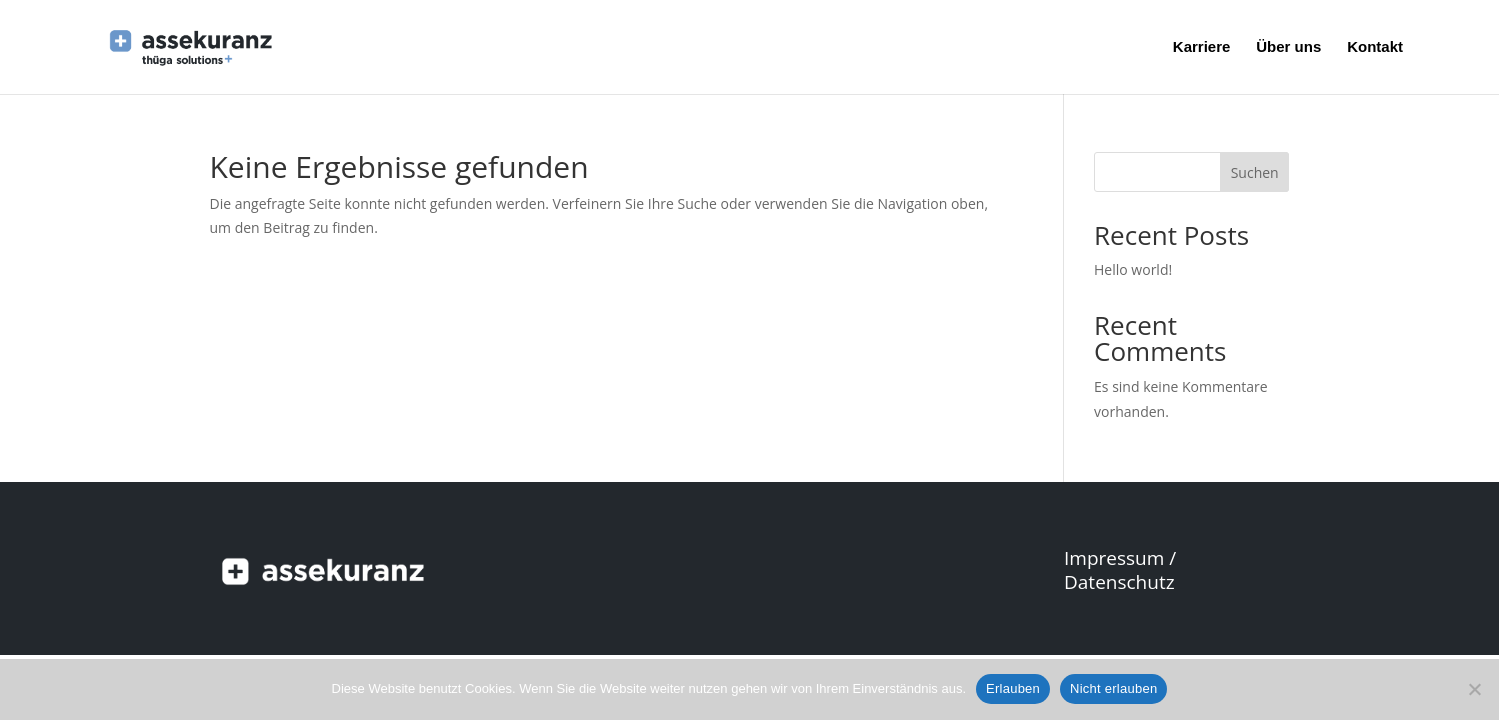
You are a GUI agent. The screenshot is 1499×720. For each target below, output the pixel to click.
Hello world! (1133, 269)
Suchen (1255, 172)
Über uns (1288, 47)
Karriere (1202, 47)
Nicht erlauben (1113, 688)
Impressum (1114, 558)
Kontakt (1375, 47)
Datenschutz (1119, 582)
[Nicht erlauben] (1474, 689)
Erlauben (1013, 688)
